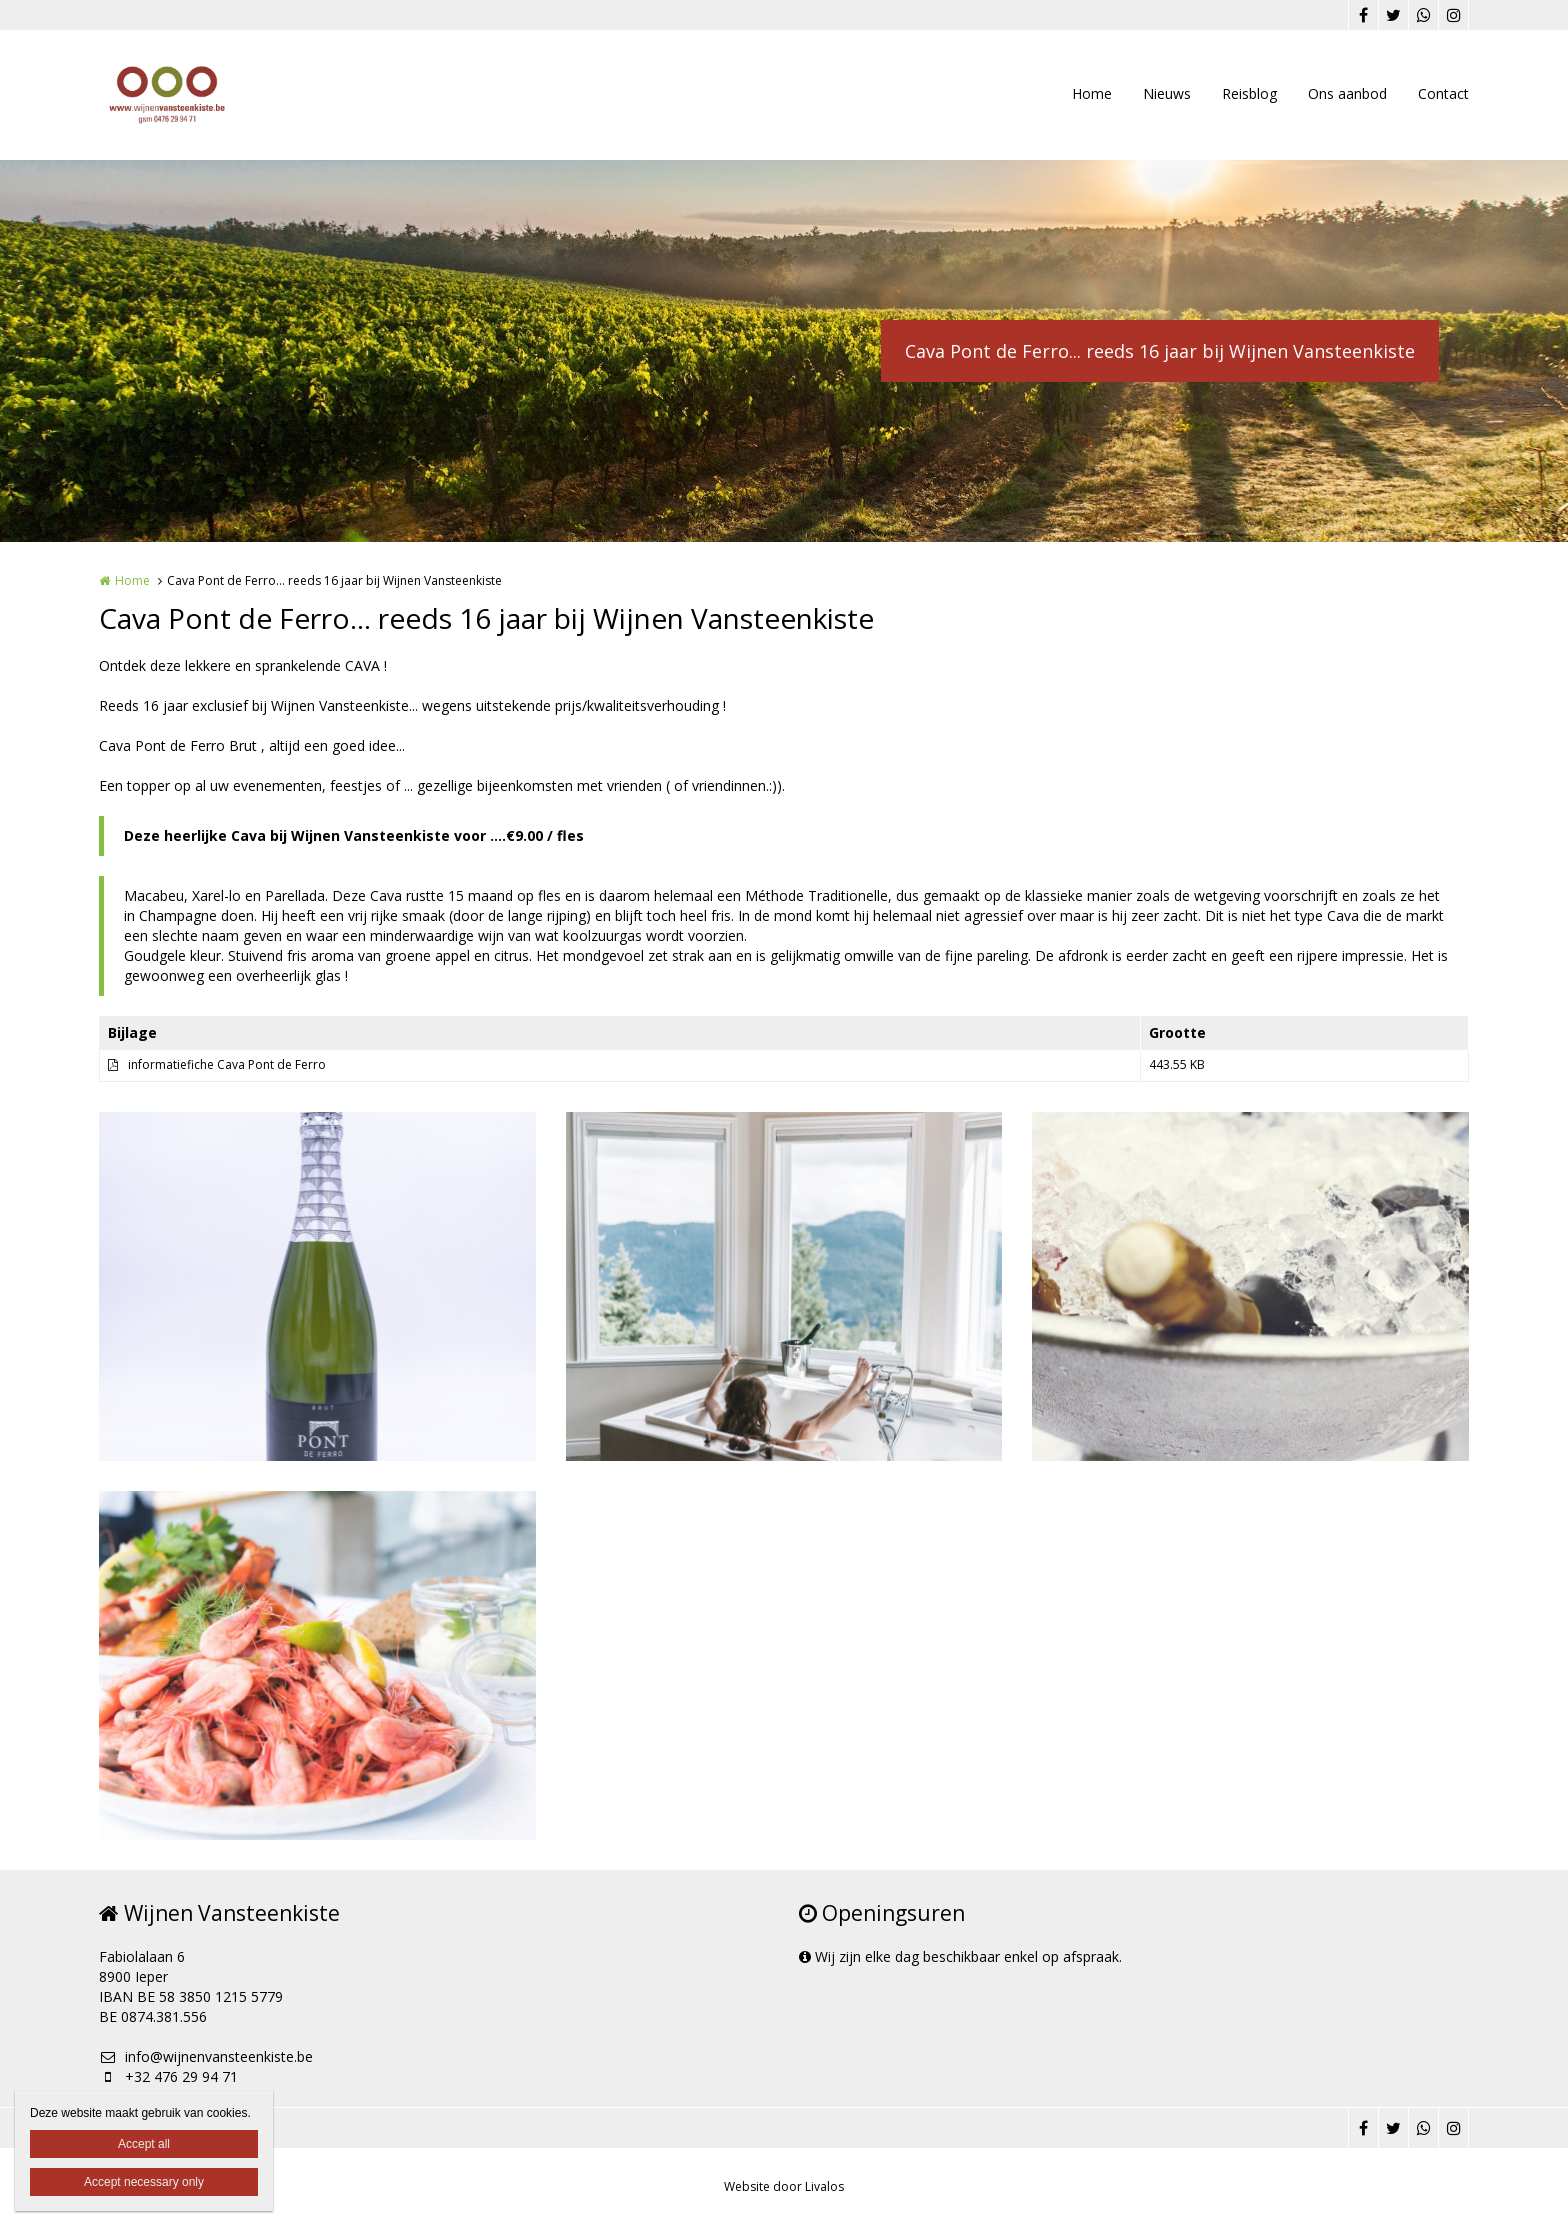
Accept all (144, 2144)
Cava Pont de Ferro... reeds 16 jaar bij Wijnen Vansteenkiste (1160, 351)
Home (1092, 93)
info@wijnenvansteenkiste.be (206, 2056)
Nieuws (1167, 93)
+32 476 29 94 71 (168, 2076)
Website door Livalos (784, 2186)
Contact (1443, 93)
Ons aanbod (1347, 93)
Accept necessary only (144, 2182)
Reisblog (1249, 93)
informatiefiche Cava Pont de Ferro (227, 1064)
